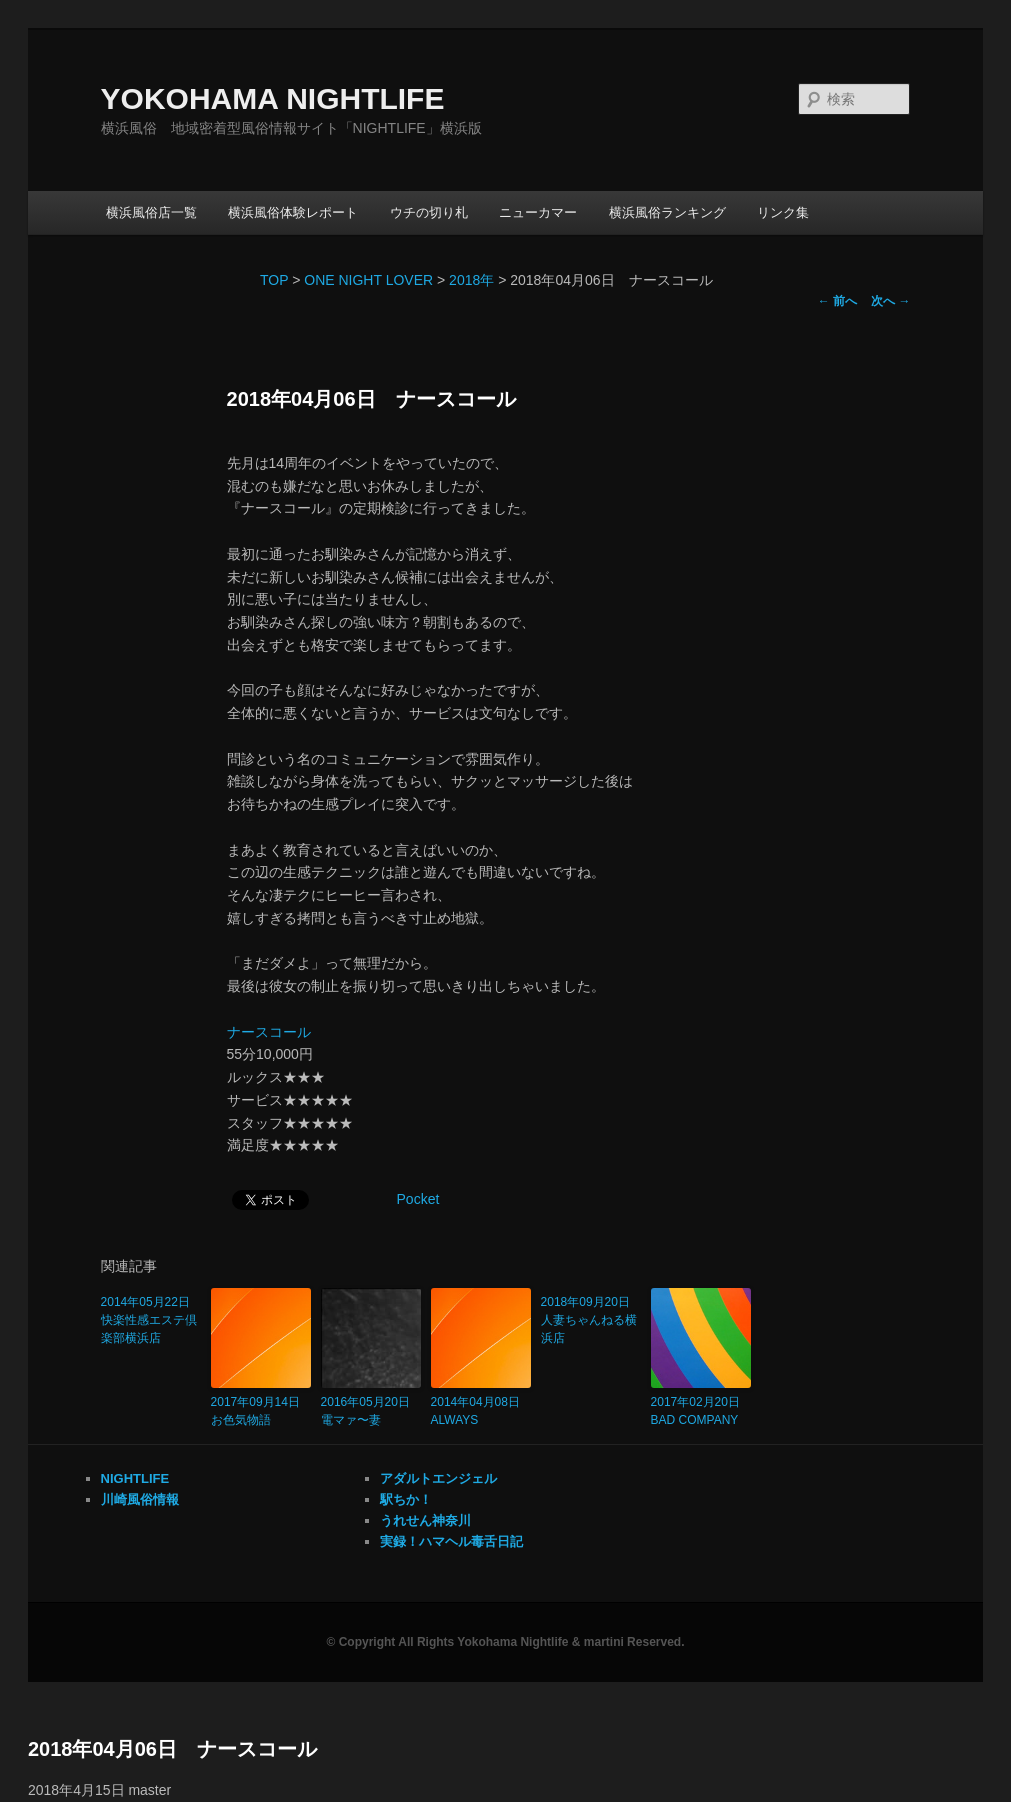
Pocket (418, 1199)
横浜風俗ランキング (667, 212)
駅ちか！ (406, 1499)
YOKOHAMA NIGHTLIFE (273, 98)
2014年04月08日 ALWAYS (481, 1411)
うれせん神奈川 (425, 1520)
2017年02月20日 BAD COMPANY (701, 1411)
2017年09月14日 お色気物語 (261, 1411)
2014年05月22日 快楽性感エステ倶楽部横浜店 (151, 1320)
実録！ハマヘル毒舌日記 (451, 1541)
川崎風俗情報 (140, 1499)
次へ (890, 301)
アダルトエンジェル (438, 1478)
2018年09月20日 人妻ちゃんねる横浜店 (591, 1320)
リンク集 (783, 212)
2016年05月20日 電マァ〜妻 (371, 1411)
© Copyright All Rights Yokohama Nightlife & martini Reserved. (505, 1642)
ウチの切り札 (429, 212)
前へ (837, 301)
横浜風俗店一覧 (151, 212)
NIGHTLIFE (135, 1478)
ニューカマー (538, 212)
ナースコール (269, 1032)
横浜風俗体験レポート (293, 212)
